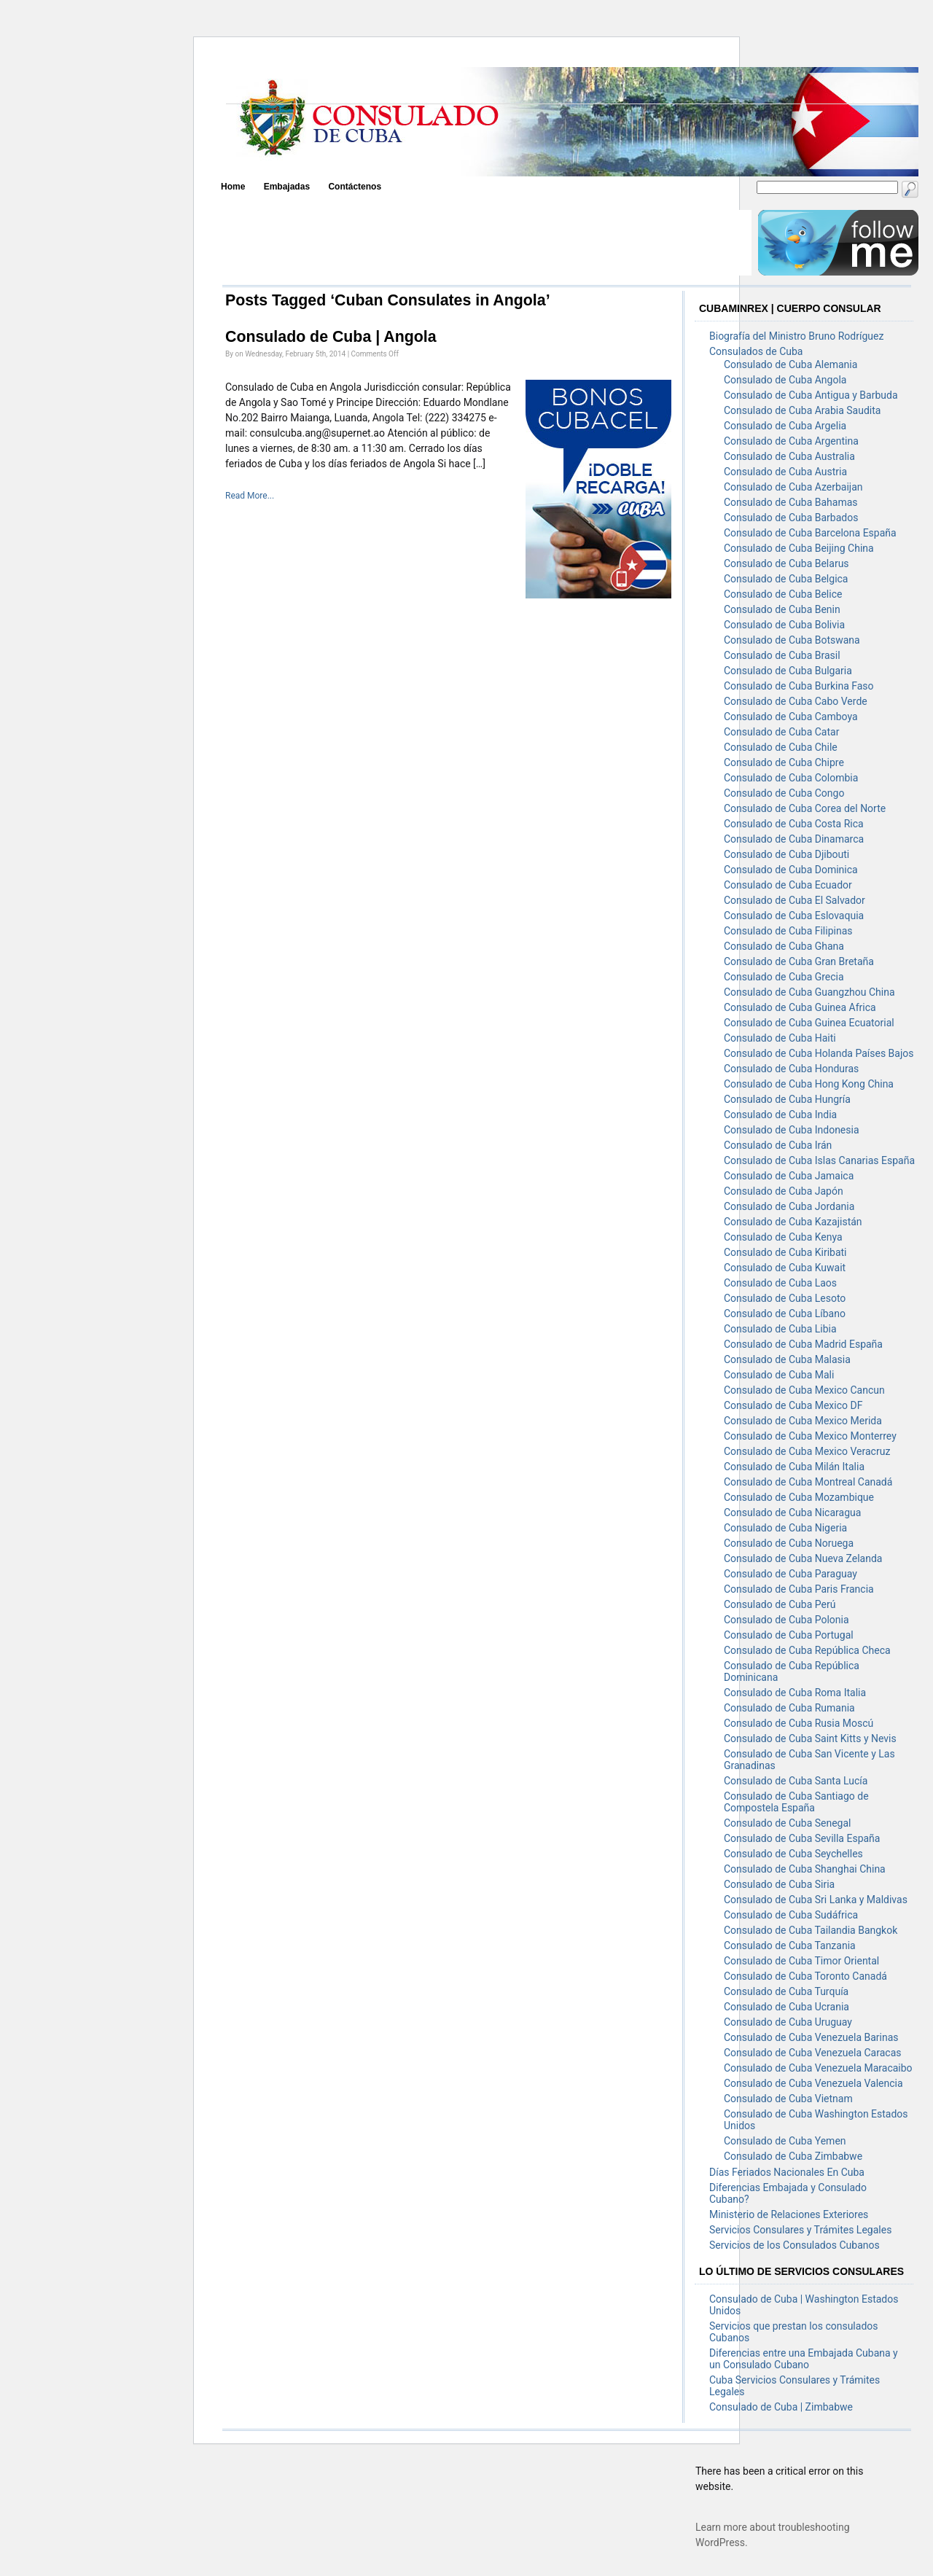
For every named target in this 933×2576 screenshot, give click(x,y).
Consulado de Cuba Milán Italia (794, 1466)
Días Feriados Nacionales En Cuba (786, 2172)
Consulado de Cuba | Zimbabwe (781, 2407)
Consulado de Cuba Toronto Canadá (805, 1976)
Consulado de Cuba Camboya (791, 716)
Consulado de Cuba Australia (789, 456)
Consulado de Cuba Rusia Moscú (798, 1723)
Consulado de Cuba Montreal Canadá (808, 1482)
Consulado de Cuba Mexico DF (793, 1405)
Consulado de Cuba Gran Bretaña (799, 961)
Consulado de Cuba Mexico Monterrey (810, 1436)
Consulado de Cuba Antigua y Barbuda (811, 395)
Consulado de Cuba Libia (780, 1329)
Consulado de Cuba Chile (781, 747)
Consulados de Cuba (756, 351)
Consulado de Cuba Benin (782, 609)
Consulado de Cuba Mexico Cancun (804, 1390)
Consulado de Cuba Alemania (790, 364)
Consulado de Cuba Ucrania (786, 2007)
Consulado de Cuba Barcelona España (810, 533)
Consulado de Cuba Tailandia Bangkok (810, 1930)
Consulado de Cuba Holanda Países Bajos (819, 1053)
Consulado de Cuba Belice (783, 594)
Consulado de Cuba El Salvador (794, 900)
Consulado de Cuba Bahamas (791, 502)
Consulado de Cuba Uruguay (788, 2022)
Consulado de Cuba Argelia (785, 426)
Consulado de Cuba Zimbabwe (793, 2156)
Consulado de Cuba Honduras (791, 1068)
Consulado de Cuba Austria (785, 471)
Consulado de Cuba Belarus (786, 563)
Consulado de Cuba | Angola (331, 337)
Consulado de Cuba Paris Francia (799, 1589)
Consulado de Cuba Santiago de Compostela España (796, 1802)
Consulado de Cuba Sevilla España (802, 1838)
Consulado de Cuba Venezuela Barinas (811, 2037)
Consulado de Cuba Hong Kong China (809, 1084)
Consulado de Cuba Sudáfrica (791, 1915)
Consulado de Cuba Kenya (783, 1237)
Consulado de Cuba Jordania (789, 1206)
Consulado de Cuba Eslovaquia (794, 915)
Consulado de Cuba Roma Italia (795, 1692)
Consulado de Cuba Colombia (791, 778)
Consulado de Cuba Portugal (789, 1635)
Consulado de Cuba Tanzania (790, 1945)
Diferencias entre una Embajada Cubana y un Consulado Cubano (803, 2358)
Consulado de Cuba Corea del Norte (805, 808)
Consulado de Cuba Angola (785, 380)
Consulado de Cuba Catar (781, 732)
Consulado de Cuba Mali (779, 1375)
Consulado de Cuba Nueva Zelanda (803, 1558)
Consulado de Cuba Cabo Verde (795, 701)
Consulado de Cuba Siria (779, 1884)
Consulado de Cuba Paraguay (790, 1574)
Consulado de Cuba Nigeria (785, 1528)
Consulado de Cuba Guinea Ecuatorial (809, 1023)
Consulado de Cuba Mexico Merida (803, 1420)
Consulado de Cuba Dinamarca (794, 839)
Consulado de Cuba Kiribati (785, 1252)
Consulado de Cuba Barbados (791, 517)
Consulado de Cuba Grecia (784, 977)
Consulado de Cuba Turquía (786, 1991)
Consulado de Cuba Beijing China (799, 548)
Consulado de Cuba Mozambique (799, 1497)
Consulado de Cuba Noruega (789, 1543)
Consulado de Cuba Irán (778, 1145)
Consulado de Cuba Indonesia (791, 1130)
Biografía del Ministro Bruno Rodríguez (796, 336)
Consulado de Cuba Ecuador (788, 885)
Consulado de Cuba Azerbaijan (793, 487)
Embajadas (287, 187)
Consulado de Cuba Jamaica (789, 1176)
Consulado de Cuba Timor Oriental (801, 1961)
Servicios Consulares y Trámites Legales (800, 2230)
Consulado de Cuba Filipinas (788, 931)
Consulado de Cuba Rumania (789, 1708)
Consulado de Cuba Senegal (787, 1823)
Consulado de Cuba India (780, 1114)
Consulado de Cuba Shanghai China (805, 1869)
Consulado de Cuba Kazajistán (793, 1221)
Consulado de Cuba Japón (783, 1191)
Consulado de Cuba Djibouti (786, 854)
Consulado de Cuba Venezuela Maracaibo (818, 2068)
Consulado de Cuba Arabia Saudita (802, 410)
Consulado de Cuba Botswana (792, 640)
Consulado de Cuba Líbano (785, 1313)
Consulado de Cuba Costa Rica (794, 824)
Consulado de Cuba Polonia (786, 1619)
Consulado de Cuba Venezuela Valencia (813, 2083)
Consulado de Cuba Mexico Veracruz (807, 1451)
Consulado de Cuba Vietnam (788, 2098)
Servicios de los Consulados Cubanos (794, 2245)
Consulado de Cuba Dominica (791, 869)
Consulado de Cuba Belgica (786, 579)
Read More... (249, 496)
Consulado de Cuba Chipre (784, 762)
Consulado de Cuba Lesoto (785, 1298)
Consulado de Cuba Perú (779, 1604)
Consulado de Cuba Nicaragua (792, 1512)
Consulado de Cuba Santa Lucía (795, 1781)
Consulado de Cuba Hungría (787, 1099)
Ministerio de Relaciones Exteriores (788, 2214)
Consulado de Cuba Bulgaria (788, 670)
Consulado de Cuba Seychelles (793, 1853)
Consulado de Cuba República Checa (807, 1650)
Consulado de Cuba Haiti (780, 1038)
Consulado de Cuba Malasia (787, 1359)
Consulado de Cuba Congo (784, 793)
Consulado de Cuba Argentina (791, 441)
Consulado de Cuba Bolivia (784, 625)
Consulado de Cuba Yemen (785, 2141)
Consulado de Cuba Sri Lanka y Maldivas (815, 1899)
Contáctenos (354, 187)
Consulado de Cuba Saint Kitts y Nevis (810, 1738)
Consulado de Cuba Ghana (784, 946)
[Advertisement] (486, 243)
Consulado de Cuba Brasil (782, 655)
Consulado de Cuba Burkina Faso (799, 686)
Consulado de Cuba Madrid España (803, 1344)
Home (233, 187)
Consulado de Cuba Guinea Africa (800, 1007)
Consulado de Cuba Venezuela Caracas (812, 2052)
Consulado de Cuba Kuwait (785, 1267)
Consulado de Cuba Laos (780, 1283)
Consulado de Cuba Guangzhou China (809, 992)
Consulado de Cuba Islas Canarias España (819, 1160)
